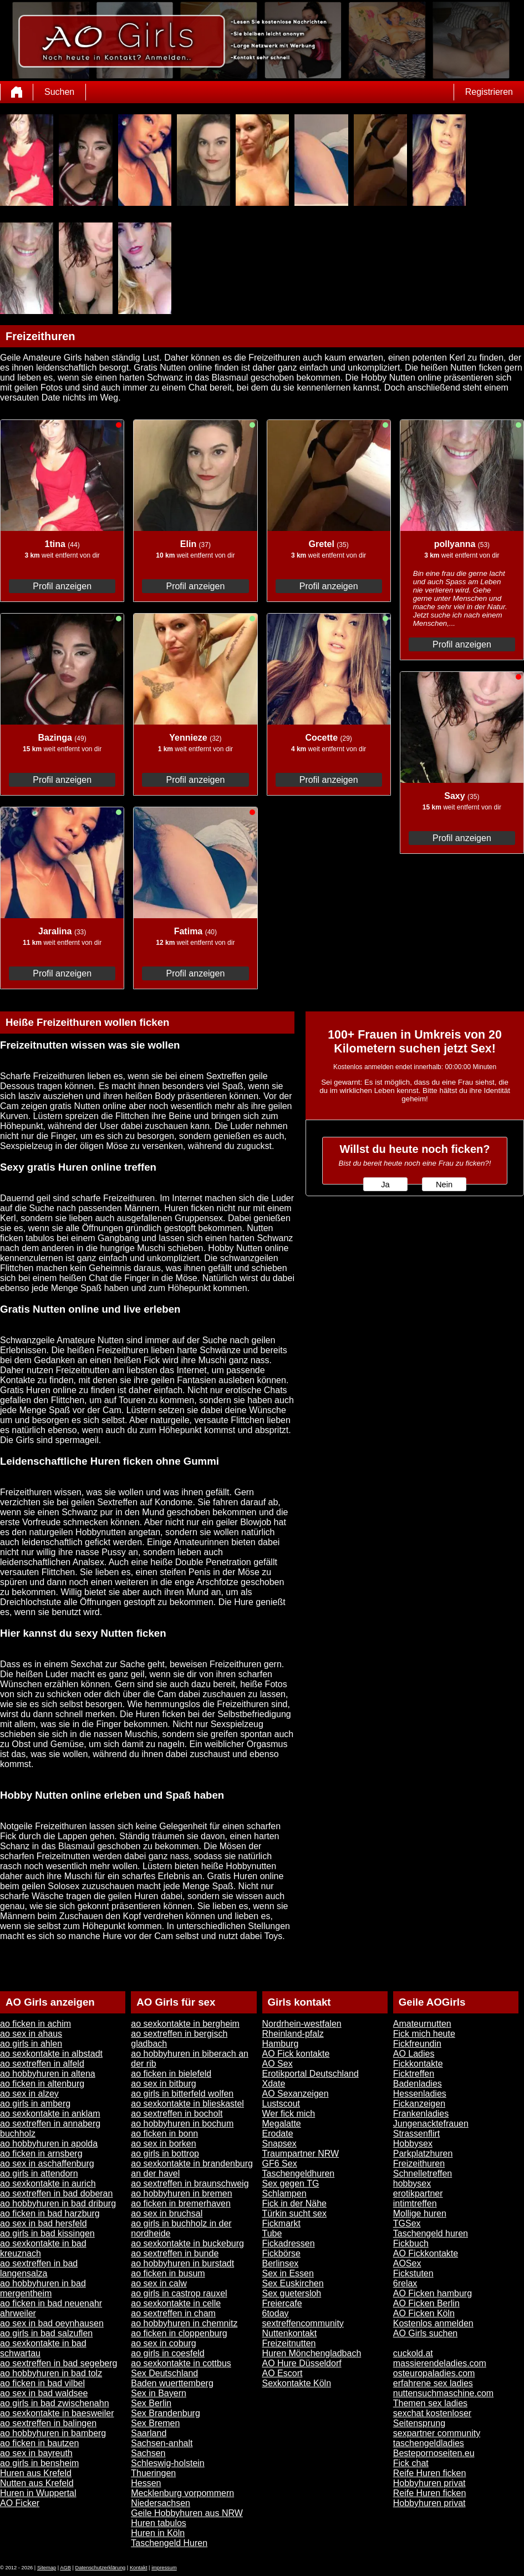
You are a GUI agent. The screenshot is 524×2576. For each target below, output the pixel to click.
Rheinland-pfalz (293, 2033)
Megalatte (281, 2123)
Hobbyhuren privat (429, 2483)
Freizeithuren (419, 2163)
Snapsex (279, 2143)
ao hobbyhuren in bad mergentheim (43, 2288)
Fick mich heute (424, 2033)
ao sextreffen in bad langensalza (39, 2268)
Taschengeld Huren (169, 2543)
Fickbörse (281, 2253)
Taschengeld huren (430, 2233)
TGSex (407, 2223)
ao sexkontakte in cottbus (181, 2363)
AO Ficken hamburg (432, 2293)
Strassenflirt (416, 2133)
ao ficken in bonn (164, 2133)
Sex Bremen (155, 2423)
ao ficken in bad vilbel (42, 2383)
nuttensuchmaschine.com (443, 2393)
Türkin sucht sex (294, 2213)
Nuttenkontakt (289, 2333)
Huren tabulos (158, 2523)
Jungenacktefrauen (431, 2123)
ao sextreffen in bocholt (176, 2113)
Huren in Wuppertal (38, 2493)
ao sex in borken (163, 2143)
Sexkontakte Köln (297, 2383)
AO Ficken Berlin (426, 2303)
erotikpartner (418, 2193)
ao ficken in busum (168, 2273)
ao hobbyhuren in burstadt (182, 2263)
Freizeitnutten (289, 2343)
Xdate (274, 2083)
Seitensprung (419, 2423)
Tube (272, 2233)
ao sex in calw (159, 2283)
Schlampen (284, 2193)
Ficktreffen (413, 2073)
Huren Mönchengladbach (312, 2353)
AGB (65, 2567)
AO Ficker (19, 2503)
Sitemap (46, 2567)
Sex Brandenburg (165, 2413)
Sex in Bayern (158, 2393)
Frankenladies (421, 2113)
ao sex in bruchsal (166, 2213)
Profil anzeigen (62, 586)
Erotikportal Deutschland (310, 2073)
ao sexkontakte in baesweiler (57, 2413)
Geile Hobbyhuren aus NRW (187, 2513)
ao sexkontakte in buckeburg (187, 2243)
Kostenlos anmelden (433, 2323)
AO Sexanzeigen (295, 2093)
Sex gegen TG (290, 2183)
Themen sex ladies (430, 2403)
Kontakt (138, 2567)
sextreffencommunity (303, 2323)
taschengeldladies (428, 2443)
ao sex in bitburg (163, 2083)
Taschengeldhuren (298, 2173)
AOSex (407, 2263)
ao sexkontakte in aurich (48, 2183)
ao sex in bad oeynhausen (52, 2323)
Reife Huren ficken (429, 2473)
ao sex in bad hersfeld (43, 2223)
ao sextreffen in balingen (48, 2423)
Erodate (277, 2133)
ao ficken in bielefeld (171, 2073)
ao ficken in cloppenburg (179, 2333)
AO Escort (282, 2373)
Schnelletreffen (422, 2173)
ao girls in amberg (35, 2103)
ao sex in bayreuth (36, 2453)
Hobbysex (413, 2143)
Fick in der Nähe (294, 2203)
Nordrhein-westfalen (302, 2023)
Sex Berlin (151, 2403)
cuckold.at (413, 2353)
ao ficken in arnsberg (41, 2153)
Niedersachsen (160, 2503)
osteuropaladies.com (434, 2373)
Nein (444, 1184)
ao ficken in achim (35, 2023)
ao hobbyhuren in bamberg (53, 2433)
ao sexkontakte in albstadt (51, 2053)
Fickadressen (288, 2243)
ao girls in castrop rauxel (179, 2293)
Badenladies (417, 2083)
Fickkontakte (418, 2063)
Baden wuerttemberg (172, 2383)
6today (275, 2313)
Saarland (148, 2433)
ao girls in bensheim (39, 2463)
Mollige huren (419, 2213)
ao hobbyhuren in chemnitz (184, 2323)
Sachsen (148, 2453)
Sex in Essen (288, 2273)
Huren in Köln (158, 2533)
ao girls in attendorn (39, 2173)
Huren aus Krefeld (36, 2473)
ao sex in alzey (29, 2093)
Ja (385, 1184)
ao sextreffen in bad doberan (56, 2193)
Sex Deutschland (164, 2373)
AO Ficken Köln (424, 2313)
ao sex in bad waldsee (44, 2393)
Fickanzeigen (419, 2103)
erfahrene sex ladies (433, 2383)
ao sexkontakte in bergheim (185, 2023)
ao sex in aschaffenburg (47, 2163)
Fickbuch (411, 2243)
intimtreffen (415, 2203)
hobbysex (412, 2183)
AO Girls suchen (425, 2333)
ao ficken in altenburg (42, 2083)
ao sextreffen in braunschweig (189, 2183)
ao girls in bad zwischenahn (54, 2403)
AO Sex (277, 2063)
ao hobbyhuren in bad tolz (51, 2373)
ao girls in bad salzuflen (46, 2333)
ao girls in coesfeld (168, 2353)
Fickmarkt (281, 2223)
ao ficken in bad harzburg (50, 2213)
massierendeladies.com (439, 2363)
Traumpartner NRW (300, 2153)
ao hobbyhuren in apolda (49, 2143)
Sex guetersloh (292, 2293)
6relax (405, 2283)
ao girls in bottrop (165, 2153)
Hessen (146, 2483)
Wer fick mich (289, 2113)
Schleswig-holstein (168, 2463)
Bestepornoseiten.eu (434, 2453)
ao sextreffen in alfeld (42, 2063)
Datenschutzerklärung (100, 2567)
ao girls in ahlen (31, 2043)
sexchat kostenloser (432, 2413)
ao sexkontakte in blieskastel (187, 2103)
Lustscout (281, 2103)
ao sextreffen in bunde (174, 2253)
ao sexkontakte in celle (176, 2303)
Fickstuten (413, 2273)
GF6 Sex (279, 2163)
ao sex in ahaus (31, 2033)
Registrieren (489, 92)
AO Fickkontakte (425, 2253)
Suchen (59, 92)
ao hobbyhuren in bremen (181, 2193)
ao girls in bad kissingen (47, 2233)
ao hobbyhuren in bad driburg (58, 2203)
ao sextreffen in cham (173, 2313)
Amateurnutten (422, 2023)
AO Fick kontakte (296, 2053)
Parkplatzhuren (423, 2153)
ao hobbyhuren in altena (47, 2073)
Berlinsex (280, 2263)
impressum (164, 2567)
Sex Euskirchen (293, 2283)
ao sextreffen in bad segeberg (58, 2363)
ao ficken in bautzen (39, 2443)
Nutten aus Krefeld (37, 2483)
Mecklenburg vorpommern (182, 2493)
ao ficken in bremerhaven (181, 2203)
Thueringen (153, 2473)
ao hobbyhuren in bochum (182, 2123)
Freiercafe (282, 2303)
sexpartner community (436, 2433)
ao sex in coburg (163, 2343)
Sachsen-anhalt (161, 2443)
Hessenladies (419, 2093)
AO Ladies (414, 2053)
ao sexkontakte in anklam (50, 2113)
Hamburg (280, 2043)
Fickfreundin (417, 2043)
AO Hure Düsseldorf (302, 2363)
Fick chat (411, 2463)
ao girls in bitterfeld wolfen (182, 2093)
